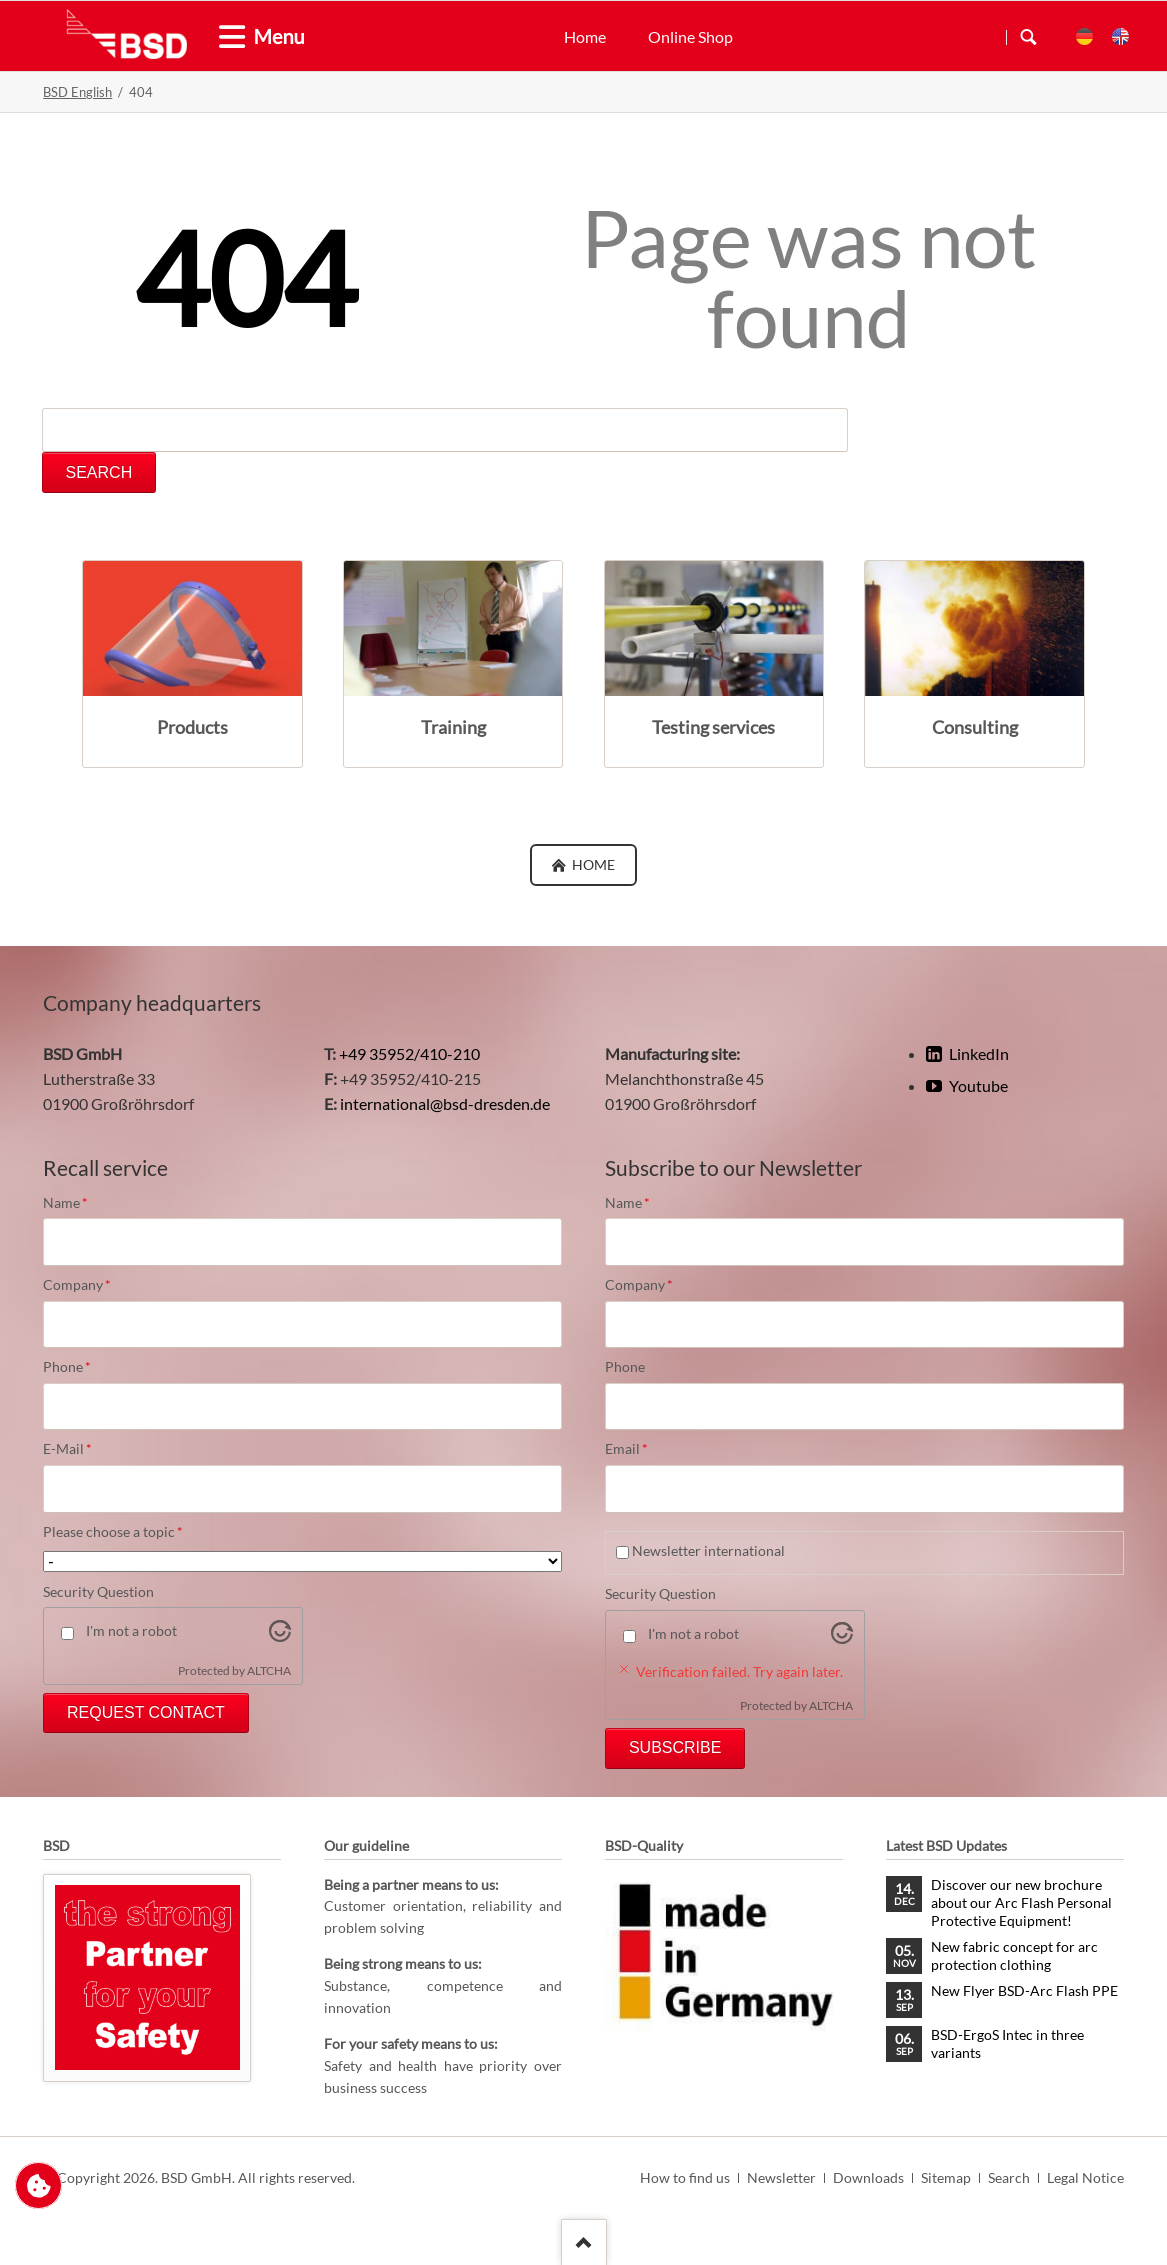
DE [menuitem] (1084, 36)
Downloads (868, 2177)
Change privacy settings (38, 2195)
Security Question (98, 1591)
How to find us (685, 2177)
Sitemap (946, 2177)
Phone (77, 1367)
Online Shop (690, 36)
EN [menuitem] (1120, 36)
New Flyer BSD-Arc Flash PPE (1024, 1990)
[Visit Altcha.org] (280, 1635)
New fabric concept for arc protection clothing (1014, 1955)
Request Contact (146, 1712)
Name (77, 1203)
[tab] (224, 37)
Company (77, 1285)
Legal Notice (1085, 2177)
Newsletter (781, 2177)
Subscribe (675, 1747)
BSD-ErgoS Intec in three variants (1007, 2043)
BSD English (77, 92)
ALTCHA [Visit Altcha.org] (269, 1670)
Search (1029, 37)
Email (639, 1449)
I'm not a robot (131, 1630)
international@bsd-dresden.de (445, 1103)
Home (585, 36)
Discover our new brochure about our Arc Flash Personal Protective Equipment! (1021, 1902)
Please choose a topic (113, 1532)
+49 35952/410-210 (409, 1053)
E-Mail (77, 1449)
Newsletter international (708, 1550)
